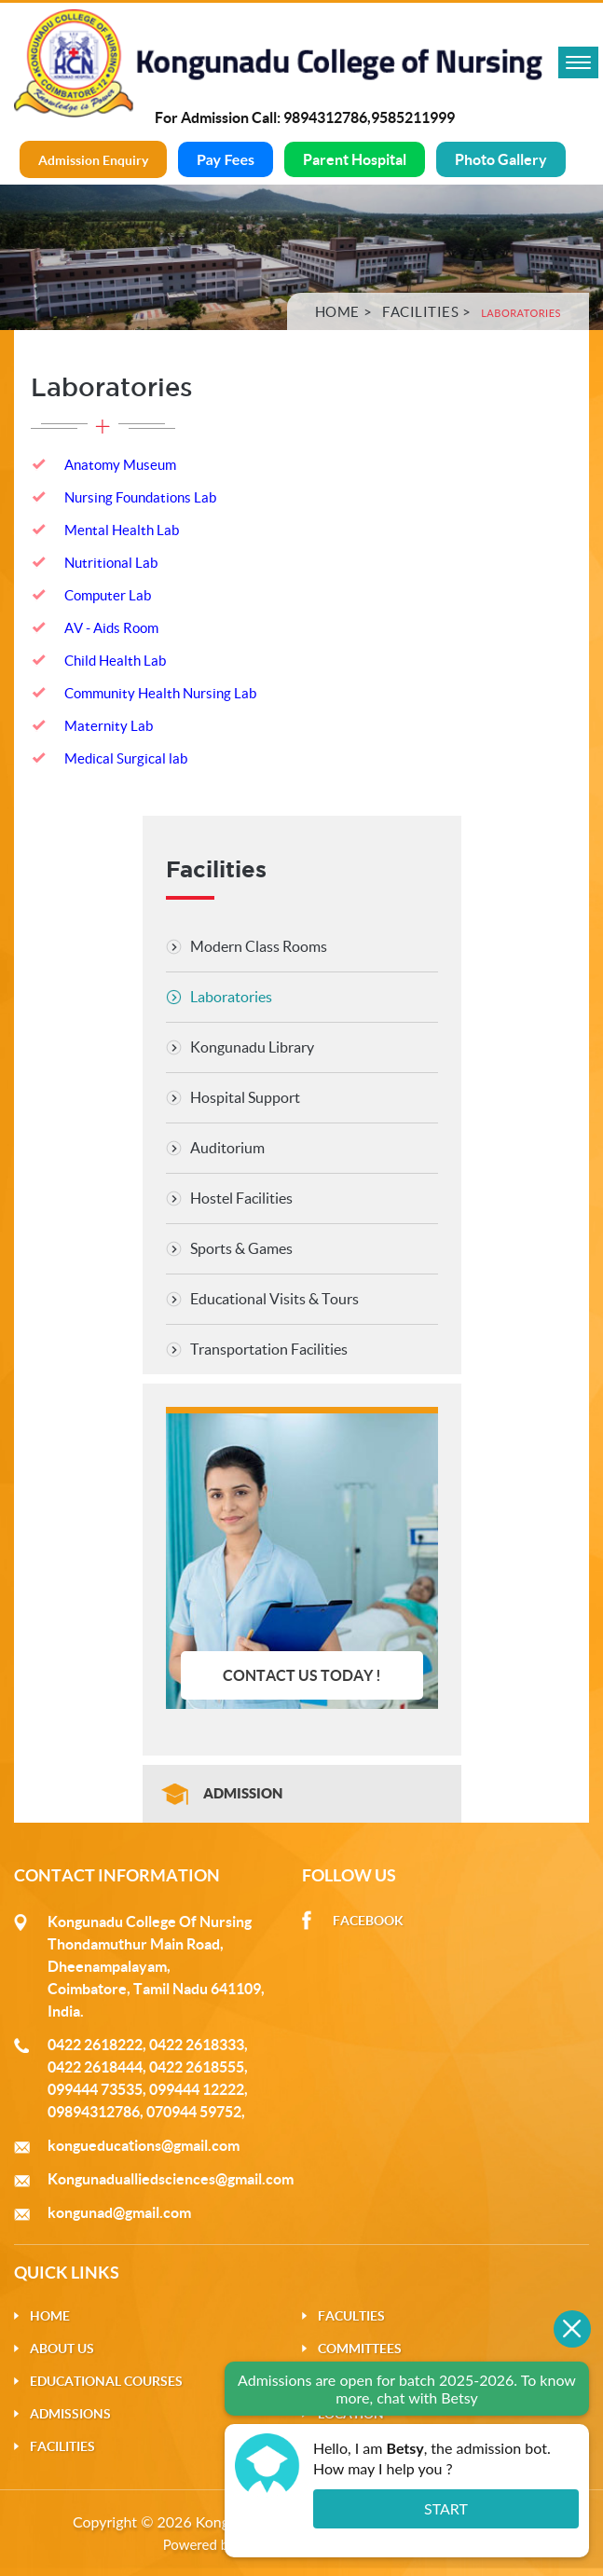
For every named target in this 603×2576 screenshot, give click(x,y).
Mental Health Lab (121, 530)
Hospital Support (245, 1097)
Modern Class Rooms (258, 946)
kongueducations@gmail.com (144, 2145)
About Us (62, 2348)
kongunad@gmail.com (119, 2212)
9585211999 (413, 117)
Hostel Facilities (241, 1198)
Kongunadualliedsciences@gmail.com (171, 2178)
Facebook (368, 1920)
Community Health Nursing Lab (160, 693)
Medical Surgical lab (125, 758)
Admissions (70, 2413)
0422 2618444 (95, 2067)
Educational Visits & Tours (274, 1298)
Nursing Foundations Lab (140, 497)
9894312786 (325, 117)
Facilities (420, 312)
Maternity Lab (108, 726)
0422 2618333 (196, 2044)
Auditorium (227, 1147)
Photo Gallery (501, 159)
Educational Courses (106, 2381)
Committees (360, 2348)
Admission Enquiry (93, 160)
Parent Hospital (354, 159)
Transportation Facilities (269, 1349)
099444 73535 (95, 2089)
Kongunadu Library (252, 1047)
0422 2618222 (95, 2044)
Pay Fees (225, 159)
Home (337, 312)
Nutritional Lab (111, 563)
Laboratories (231, 996)
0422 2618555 (196, 2067)
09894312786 (94, 2111)
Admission (242, 1793)
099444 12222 (196, 2089)
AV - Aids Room (111, 628)
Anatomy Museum (120, 465)
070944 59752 (193, 2111)
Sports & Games (241, 1248)
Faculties (351, 2315)
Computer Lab (107, 595)
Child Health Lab (115, 660)
